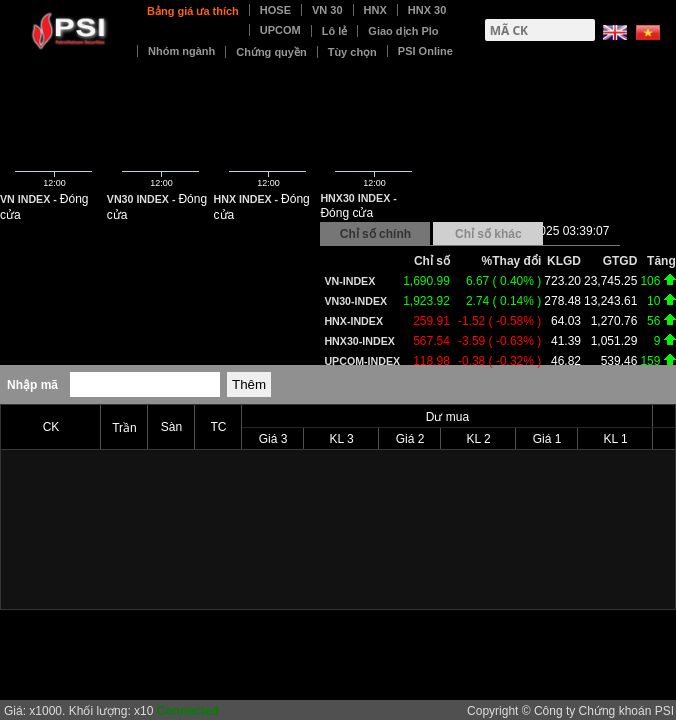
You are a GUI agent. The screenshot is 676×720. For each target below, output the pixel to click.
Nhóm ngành (181, 51)
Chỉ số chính (375, 234)
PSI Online (425, 51)
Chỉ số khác (488, 234)
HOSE (275, 10)
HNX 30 (427, 10)
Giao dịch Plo (403, 31)
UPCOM (280, 30)
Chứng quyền (271, 52)
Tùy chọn (352, 52)
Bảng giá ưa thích (193, 11)
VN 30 (327, 10)
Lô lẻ (335, 31)
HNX (375, 10)
